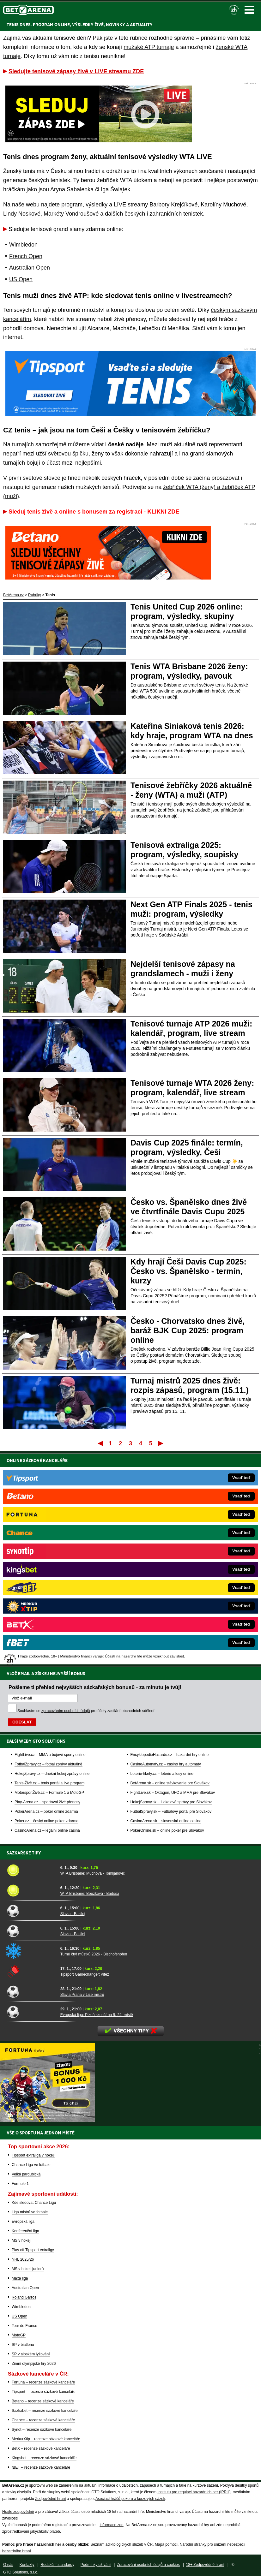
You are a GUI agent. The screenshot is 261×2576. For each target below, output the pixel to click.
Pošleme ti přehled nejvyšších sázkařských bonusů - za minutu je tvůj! (95, 1474)
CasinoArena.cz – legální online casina (47, 1617)
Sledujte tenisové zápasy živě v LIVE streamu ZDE (76, 71)
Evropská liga (23, 2221)
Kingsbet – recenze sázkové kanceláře (44, 2458)
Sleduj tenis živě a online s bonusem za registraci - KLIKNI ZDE (94, 512)
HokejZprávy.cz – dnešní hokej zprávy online (52, 1560)
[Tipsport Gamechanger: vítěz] (31, 1971)
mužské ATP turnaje (149, 47)
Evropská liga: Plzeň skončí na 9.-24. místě (96, 2015)
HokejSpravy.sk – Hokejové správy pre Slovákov (171, 1589)
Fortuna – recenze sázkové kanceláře (43, 2382)
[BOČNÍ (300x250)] (47, 2120)
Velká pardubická (26, 2174)
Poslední (161, 1443)
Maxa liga (20, 2278)
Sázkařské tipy (24, 1853)
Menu (249, 10)
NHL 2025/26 (23, 2259)
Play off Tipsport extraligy (33, 2250)
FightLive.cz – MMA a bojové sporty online (50, 1541)
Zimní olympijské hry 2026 (34, 2363)
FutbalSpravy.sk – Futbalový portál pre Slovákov (171, 1598)
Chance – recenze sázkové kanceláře (43, 2420)
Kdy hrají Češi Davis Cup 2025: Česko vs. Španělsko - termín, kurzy (188, 1271)
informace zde (111, 2525)
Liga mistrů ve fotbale (30, 2212)
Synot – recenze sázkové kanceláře (41, 2429)
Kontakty (27, 2564)
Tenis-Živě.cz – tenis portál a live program (49, 1570)
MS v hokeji (21, 2240)
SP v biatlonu (23, 2344)
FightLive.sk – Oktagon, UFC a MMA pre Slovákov (172, 1579)
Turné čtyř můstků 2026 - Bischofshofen (93, 1954)
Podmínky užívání (96, 2564)
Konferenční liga (25, 2231)
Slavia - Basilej (72, 1914)
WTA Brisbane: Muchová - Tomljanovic (92, 1873)
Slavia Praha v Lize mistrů (82, 1994)
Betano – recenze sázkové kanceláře (43, 2401)
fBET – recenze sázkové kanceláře (41, 2467)
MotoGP (19, 2335)
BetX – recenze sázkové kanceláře (41, 2448)
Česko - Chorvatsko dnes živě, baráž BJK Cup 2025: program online (187, 1330)
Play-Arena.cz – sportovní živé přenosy (47, 1589)
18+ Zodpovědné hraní (205, 2564)
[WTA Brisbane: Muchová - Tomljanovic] (31, 1870)
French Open (25, 256)
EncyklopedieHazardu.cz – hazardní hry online (169, 1541)
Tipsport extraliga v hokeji (33, 2155)
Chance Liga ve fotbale (31, 2165)
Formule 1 (20, 2183)
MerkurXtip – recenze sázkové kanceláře (46, 2439)
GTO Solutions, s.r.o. (20, 2572)
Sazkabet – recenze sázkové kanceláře (45, 2410)
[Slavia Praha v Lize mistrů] (31, 1991)
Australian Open (29, 268)
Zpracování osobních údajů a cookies (148, 2564)
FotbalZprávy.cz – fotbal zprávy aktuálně (48, 1551)
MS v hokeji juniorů (28, 2269)
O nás (8, 2564)
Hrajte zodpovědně (18, 2511)
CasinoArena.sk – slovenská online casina (166, 1608)
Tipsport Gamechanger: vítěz (84, 1974)
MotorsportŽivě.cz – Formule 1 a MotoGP (49, 1579)
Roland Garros (24, 2297)
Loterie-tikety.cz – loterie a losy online (161, 1560)
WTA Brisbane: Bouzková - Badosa (89, 1893)
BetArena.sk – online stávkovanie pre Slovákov (169, 1570)
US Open (21, 279)
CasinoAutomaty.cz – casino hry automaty (165, 1551)
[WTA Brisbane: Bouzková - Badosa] (31, 1890)
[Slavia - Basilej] (31, 1910)
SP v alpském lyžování (31, 2354)
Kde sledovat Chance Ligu (34, 2202)
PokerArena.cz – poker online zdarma (46, 1598)
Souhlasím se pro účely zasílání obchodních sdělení (86, 1498)
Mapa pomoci (166, 2544)
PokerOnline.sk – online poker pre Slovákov (167, 1617)
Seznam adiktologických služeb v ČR (121, 2544)
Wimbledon (23, 244)
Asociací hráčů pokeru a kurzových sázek (130, 2498)
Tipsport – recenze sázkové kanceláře (44, 2391)
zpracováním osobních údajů (65, 1498)
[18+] (234, 10)
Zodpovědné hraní (50, 2498)
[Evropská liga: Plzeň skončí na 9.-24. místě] (31, 2011)
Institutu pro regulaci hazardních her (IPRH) (193, 2492)
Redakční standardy (57, 2564)
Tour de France (24, 2325)
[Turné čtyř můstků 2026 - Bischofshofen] (31, 1951)
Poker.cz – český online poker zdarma (46, 1608)
